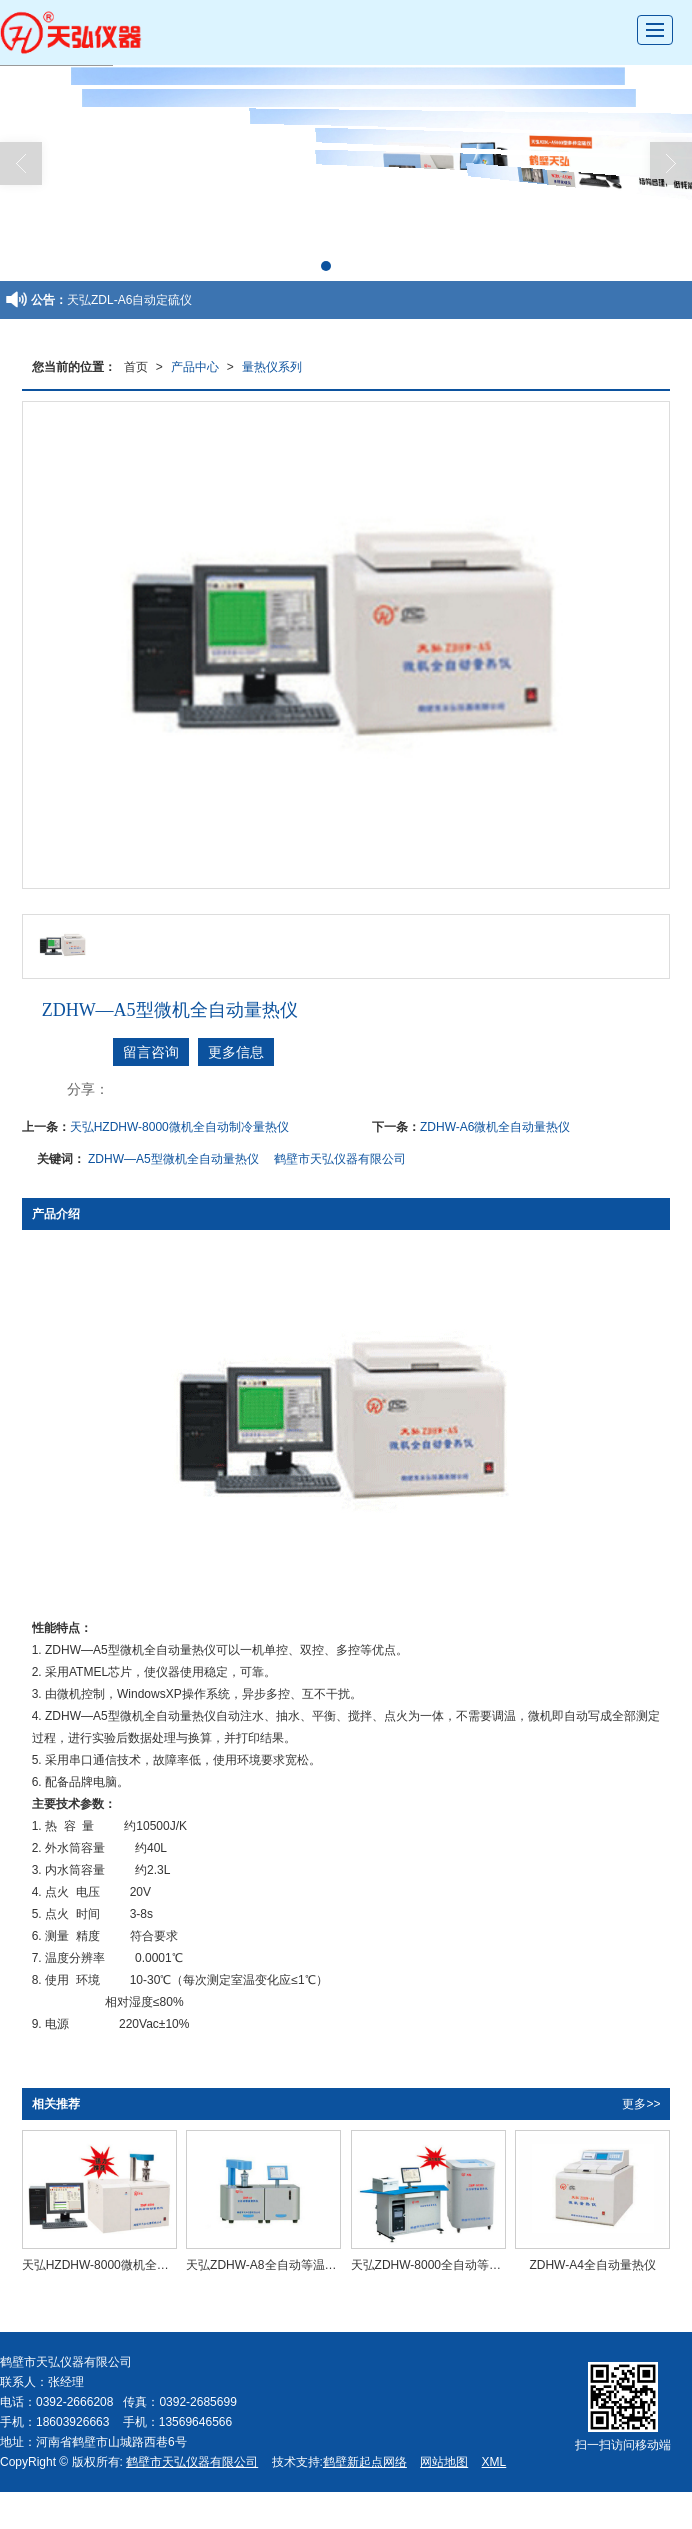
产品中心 (195, 367)
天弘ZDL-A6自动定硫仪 (129, 300)
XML (494, 2462)
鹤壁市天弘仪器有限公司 (340, 1159)
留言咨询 (151, 1052)
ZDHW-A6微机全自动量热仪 (495, 1127)
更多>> (641, 2104)
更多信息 (236, 1052)
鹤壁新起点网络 (365, 2462)
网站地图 (444, 2462)
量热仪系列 (272, 367)
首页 (136, 367)
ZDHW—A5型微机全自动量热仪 (173, 1159)
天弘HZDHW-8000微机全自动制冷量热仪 (179, 1127)
